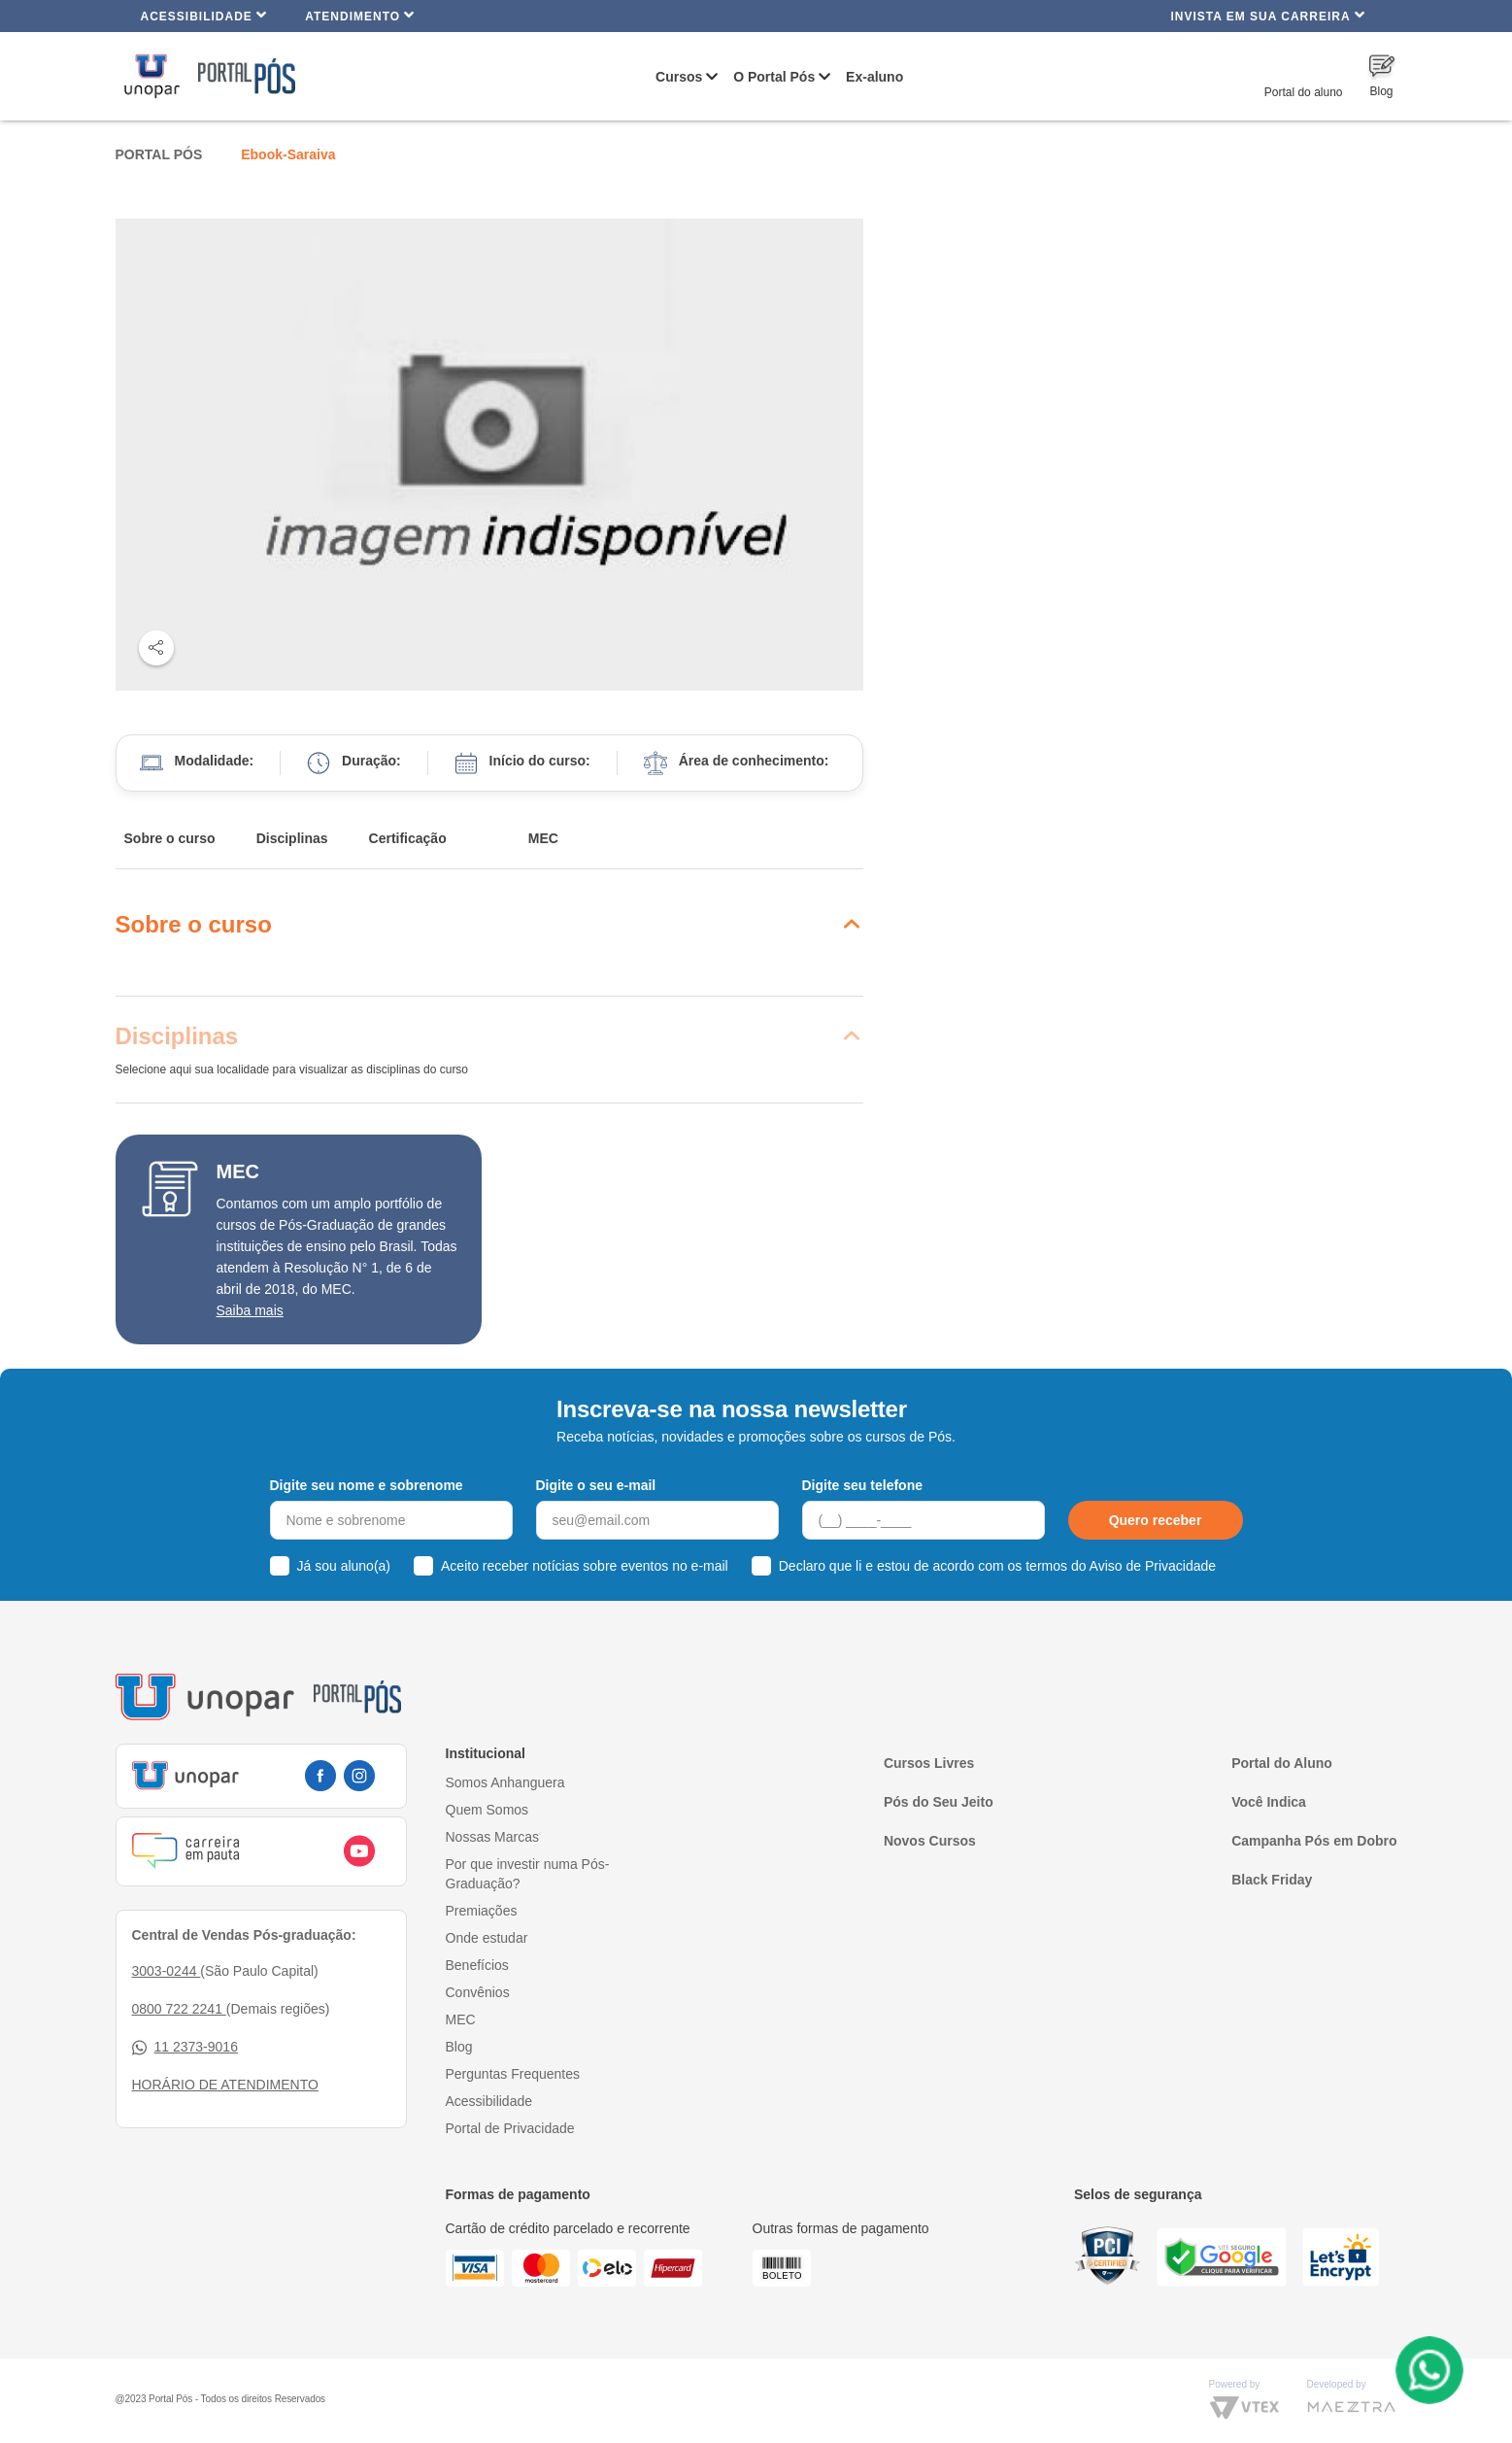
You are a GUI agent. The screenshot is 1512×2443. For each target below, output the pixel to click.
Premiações (482, 1910)
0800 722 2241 (179, 2009)
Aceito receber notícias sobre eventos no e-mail (584, 1566)
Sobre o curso (170, 838)
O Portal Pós (774, 77)
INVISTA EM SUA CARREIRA (1267, 15)
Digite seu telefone (862, 1485)
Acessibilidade (204, 15)
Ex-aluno (874, 77)
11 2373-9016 (185, 2047)
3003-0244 (166, 1971)
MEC (543, 838)
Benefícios (477, 1965)
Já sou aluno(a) (344, 1566)
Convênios (478, 1992)
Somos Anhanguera (505, 1782)
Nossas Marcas (492, 1837)
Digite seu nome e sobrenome (366, 1485)
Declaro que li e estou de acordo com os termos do (997, 1566)
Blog (459, 2046)
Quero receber (1155, 1520)
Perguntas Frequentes (513, 2074)
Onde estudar (487, 1938)
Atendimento (360, 15)
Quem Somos (487, 1809)
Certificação (408, 838)
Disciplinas (292, 838)
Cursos (678, 77)
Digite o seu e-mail (596, 1485)
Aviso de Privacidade (1153, 1566)
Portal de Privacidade (510, 2128)
